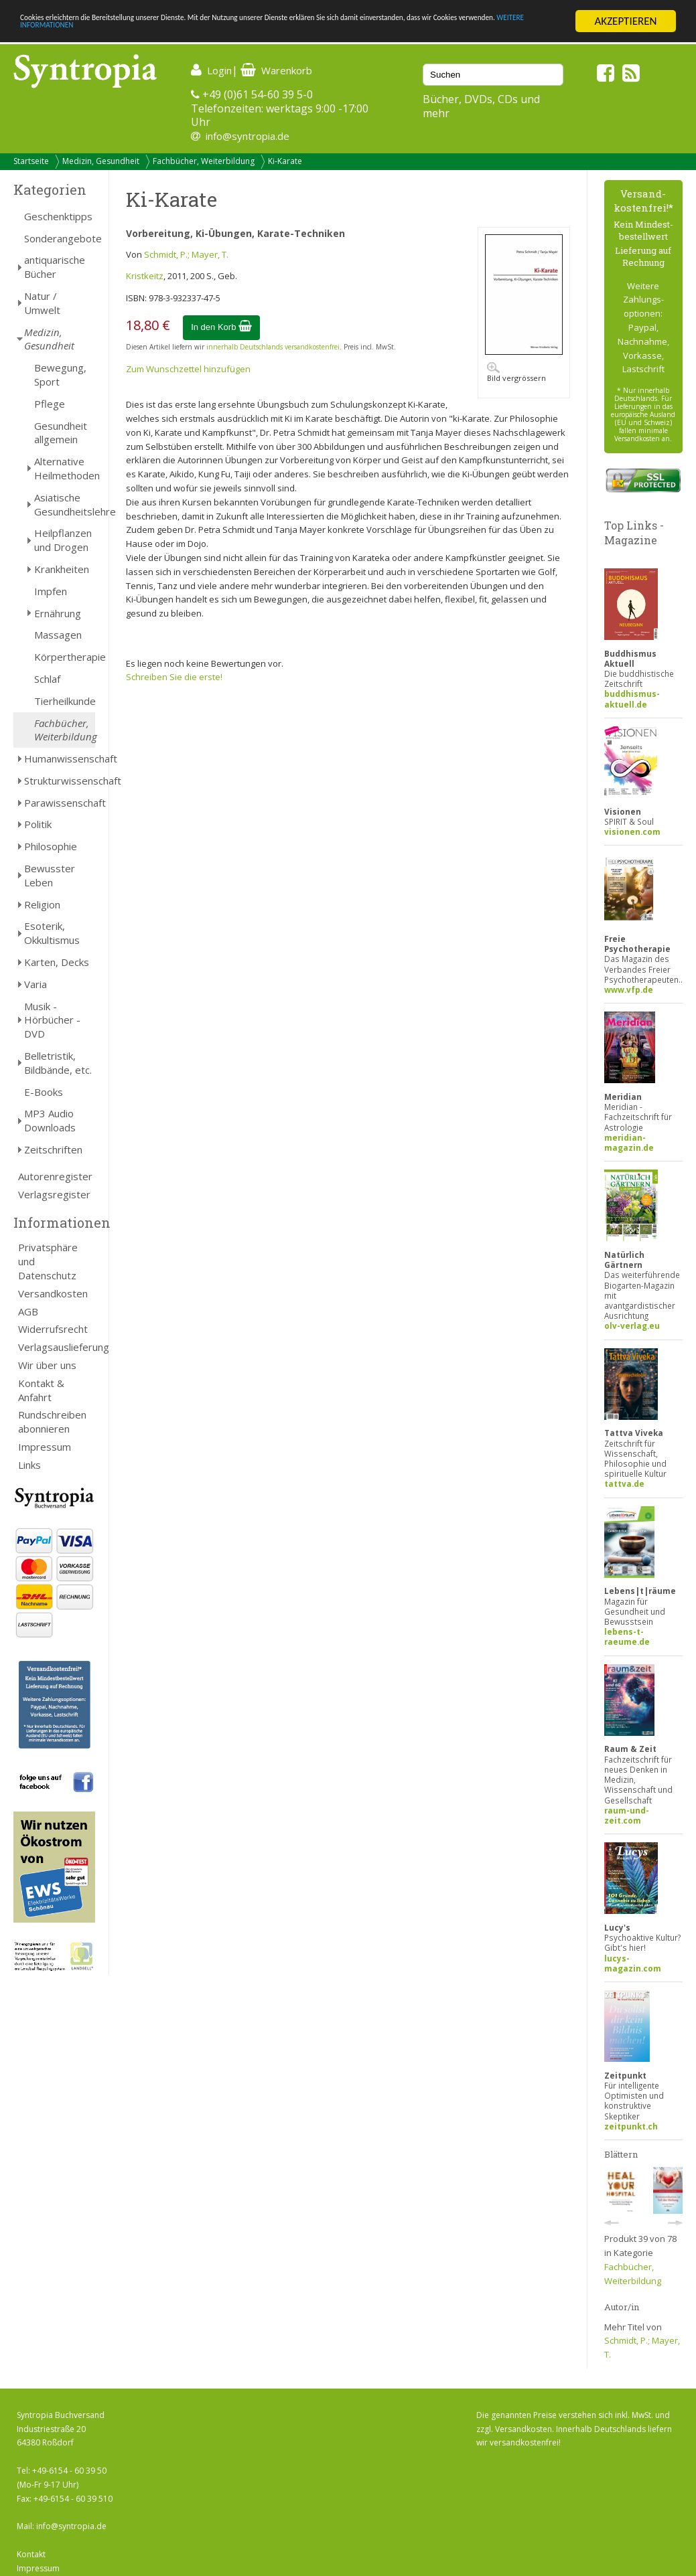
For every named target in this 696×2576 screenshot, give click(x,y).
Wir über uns (47, 1365)
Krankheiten (61, 569)
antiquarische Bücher (54, 266)
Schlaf (47, 679)
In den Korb (221, 327)
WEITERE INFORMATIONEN (290, 33)
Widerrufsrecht (53, 1329)
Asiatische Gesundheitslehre (64, 504)
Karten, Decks (56, 962)
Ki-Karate (285, 161)
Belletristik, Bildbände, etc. (58, 1062)
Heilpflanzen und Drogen (63, 540)
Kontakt (31, 2554)
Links (29, 1464)
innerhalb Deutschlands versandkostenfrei (273, 346)
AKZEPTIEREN (625, 21)
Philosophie (50, 846)
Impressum (44, 1446)
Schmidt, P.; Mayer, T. (186, 254)
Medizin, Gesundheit (100, 161)
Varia (35, 984)
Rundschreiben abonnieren (52, 1421)
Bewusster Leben (49, 875)
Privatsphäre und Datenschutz (48, 1261)
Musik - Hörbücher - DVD (52, 1020)
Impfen (50, 591)
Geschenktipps (58, 216)
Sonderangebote (59, 238)
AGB (28, 1311)
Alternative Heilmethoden (64, 468)
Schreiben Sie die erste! (174, 677)
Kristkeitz (144, 276)
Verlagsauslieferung (56, 1347)
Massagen (58, 634)
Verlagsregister (54, 1194)
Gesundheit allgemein (60, 433)
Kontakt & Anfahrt (41, 1390)
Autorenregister (55, 1176)
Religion (42, 904)
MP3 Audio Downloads (50, 1120)
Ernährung (57, 613)
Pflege (49, 403)
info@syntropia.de (247, 136)
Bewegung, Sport (60, 374)
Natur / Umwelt (42, 303)
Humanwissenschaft (59, 758)
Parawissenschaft (59, 802)
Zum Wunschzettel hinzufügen (188, 369)
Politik (38, 824)
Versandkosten (53, 1293)
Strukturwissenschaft (59, 780)
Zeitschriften (53, 1149)
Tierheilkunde (64, 701)
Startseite (31, 161)
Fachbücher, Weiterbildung (204, 161)
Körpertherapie (64, 656)
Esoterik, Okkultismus (52, 933)
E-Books (43, 1092)
